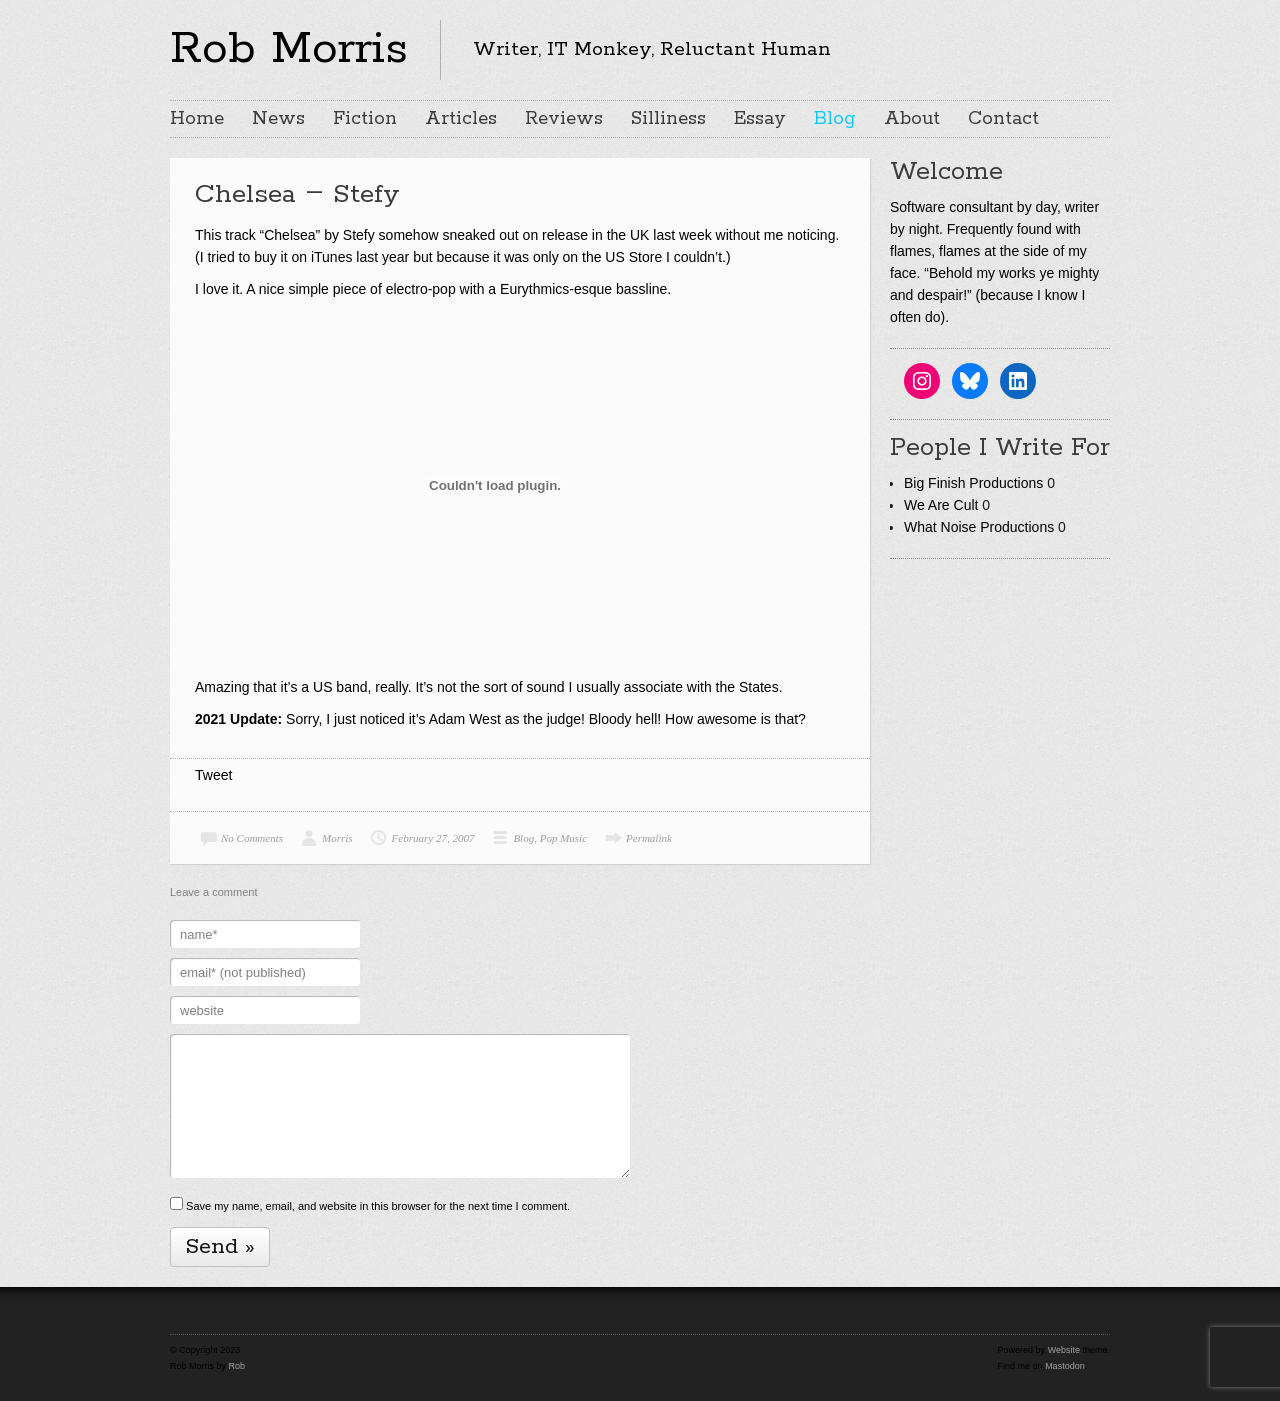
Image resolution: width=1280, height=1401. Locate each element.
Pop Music (563, 838)
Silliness (668, 119)
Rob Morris (289, 49)
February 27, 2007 (433, 838)
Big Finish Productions (973, 483)
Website (1064, 1350)
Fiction (365, 119)
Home (197, 119)
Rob (237, 1366)
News (278, 119)
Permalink (649, 838)
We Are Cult (941, 505)
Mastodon (1065, 1366)
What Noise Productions (979, 527)
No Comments (252, 838)
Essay (760, 119)
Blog (835, 119)
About (912, 119)
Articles (461, 119)
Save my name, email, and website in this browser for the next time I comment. (378, 1206)
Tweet (213, 775)
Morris (337, 838)
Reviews (564, 119)
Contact (1003, 119)
